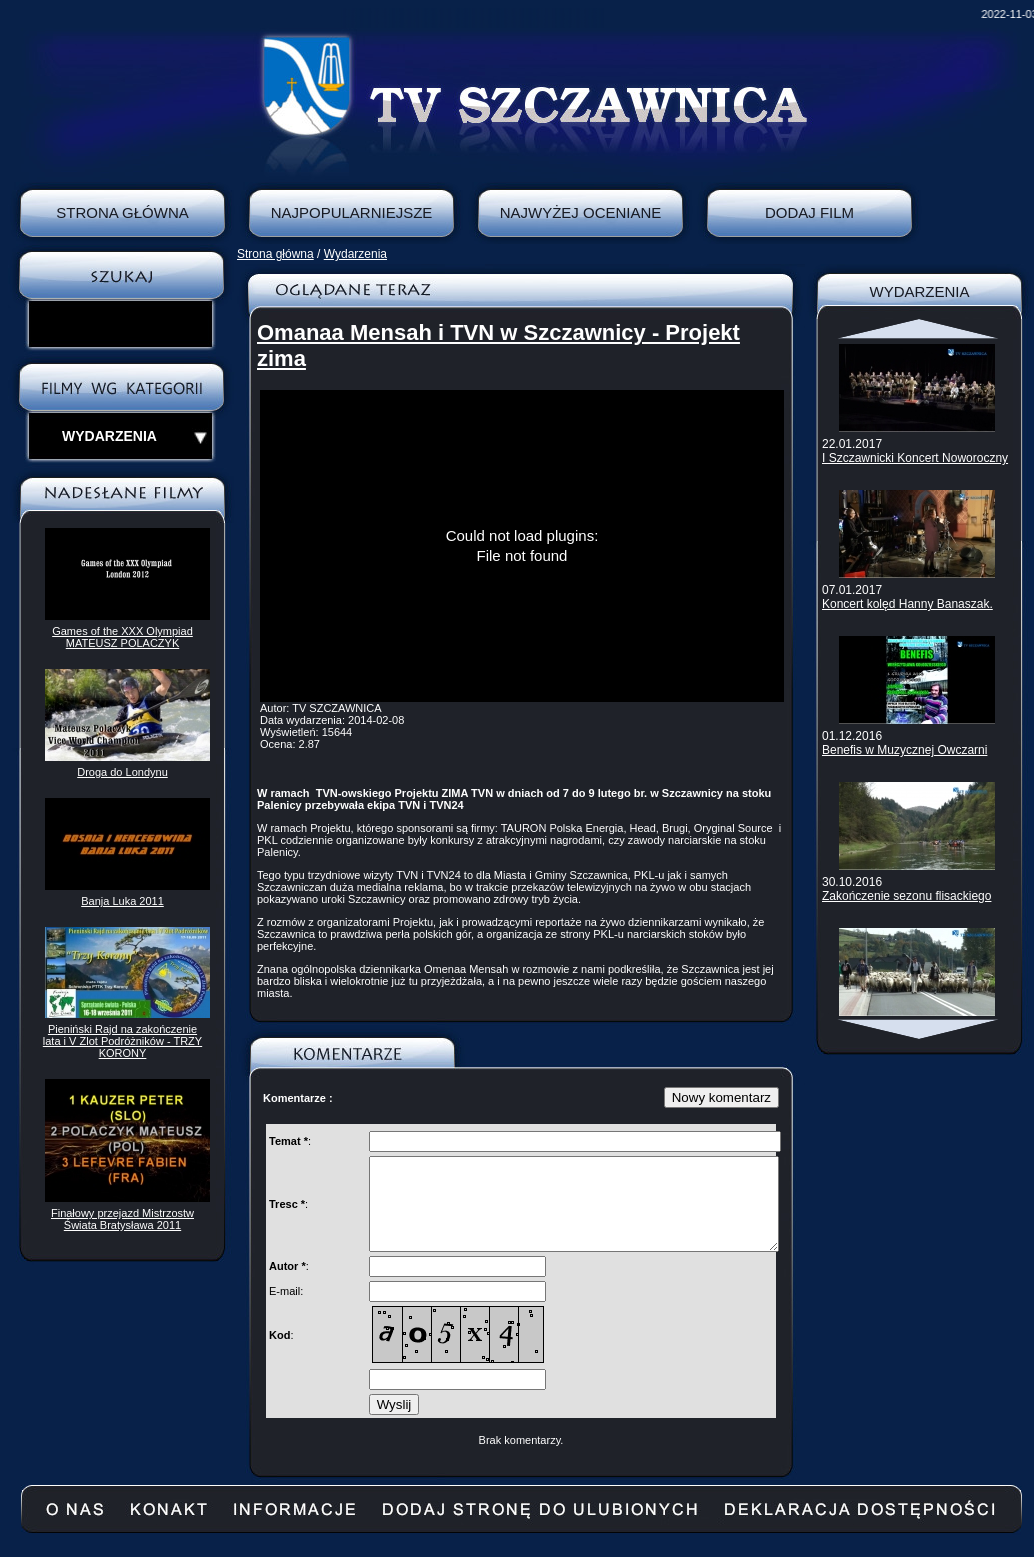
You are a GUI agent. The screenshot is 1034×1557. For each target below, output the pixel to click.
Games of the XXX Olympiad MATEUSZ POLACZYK (122, 637)
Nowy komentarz (721, 1097)
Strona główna (275, 254)
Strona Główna (122, 212)
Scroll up (919, 329)
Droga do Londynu (122, 772)
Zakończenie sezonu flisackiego (906, 896)
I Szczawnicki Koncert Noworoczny (915, 458)
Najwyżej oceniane (581, 212)
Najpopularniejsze (352, 212)
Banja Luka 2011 (122, 901)
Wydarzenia (355, 254)
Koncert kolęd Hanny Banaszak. (907, 604)
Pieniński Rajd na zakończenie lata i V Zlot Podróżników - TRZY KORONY (122, 1041)
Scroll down (919, 1029)
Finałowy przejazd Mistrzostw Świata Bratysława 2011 (122, 1219)
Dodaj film (809, 212)
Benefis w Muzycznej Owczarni (904, 750)
